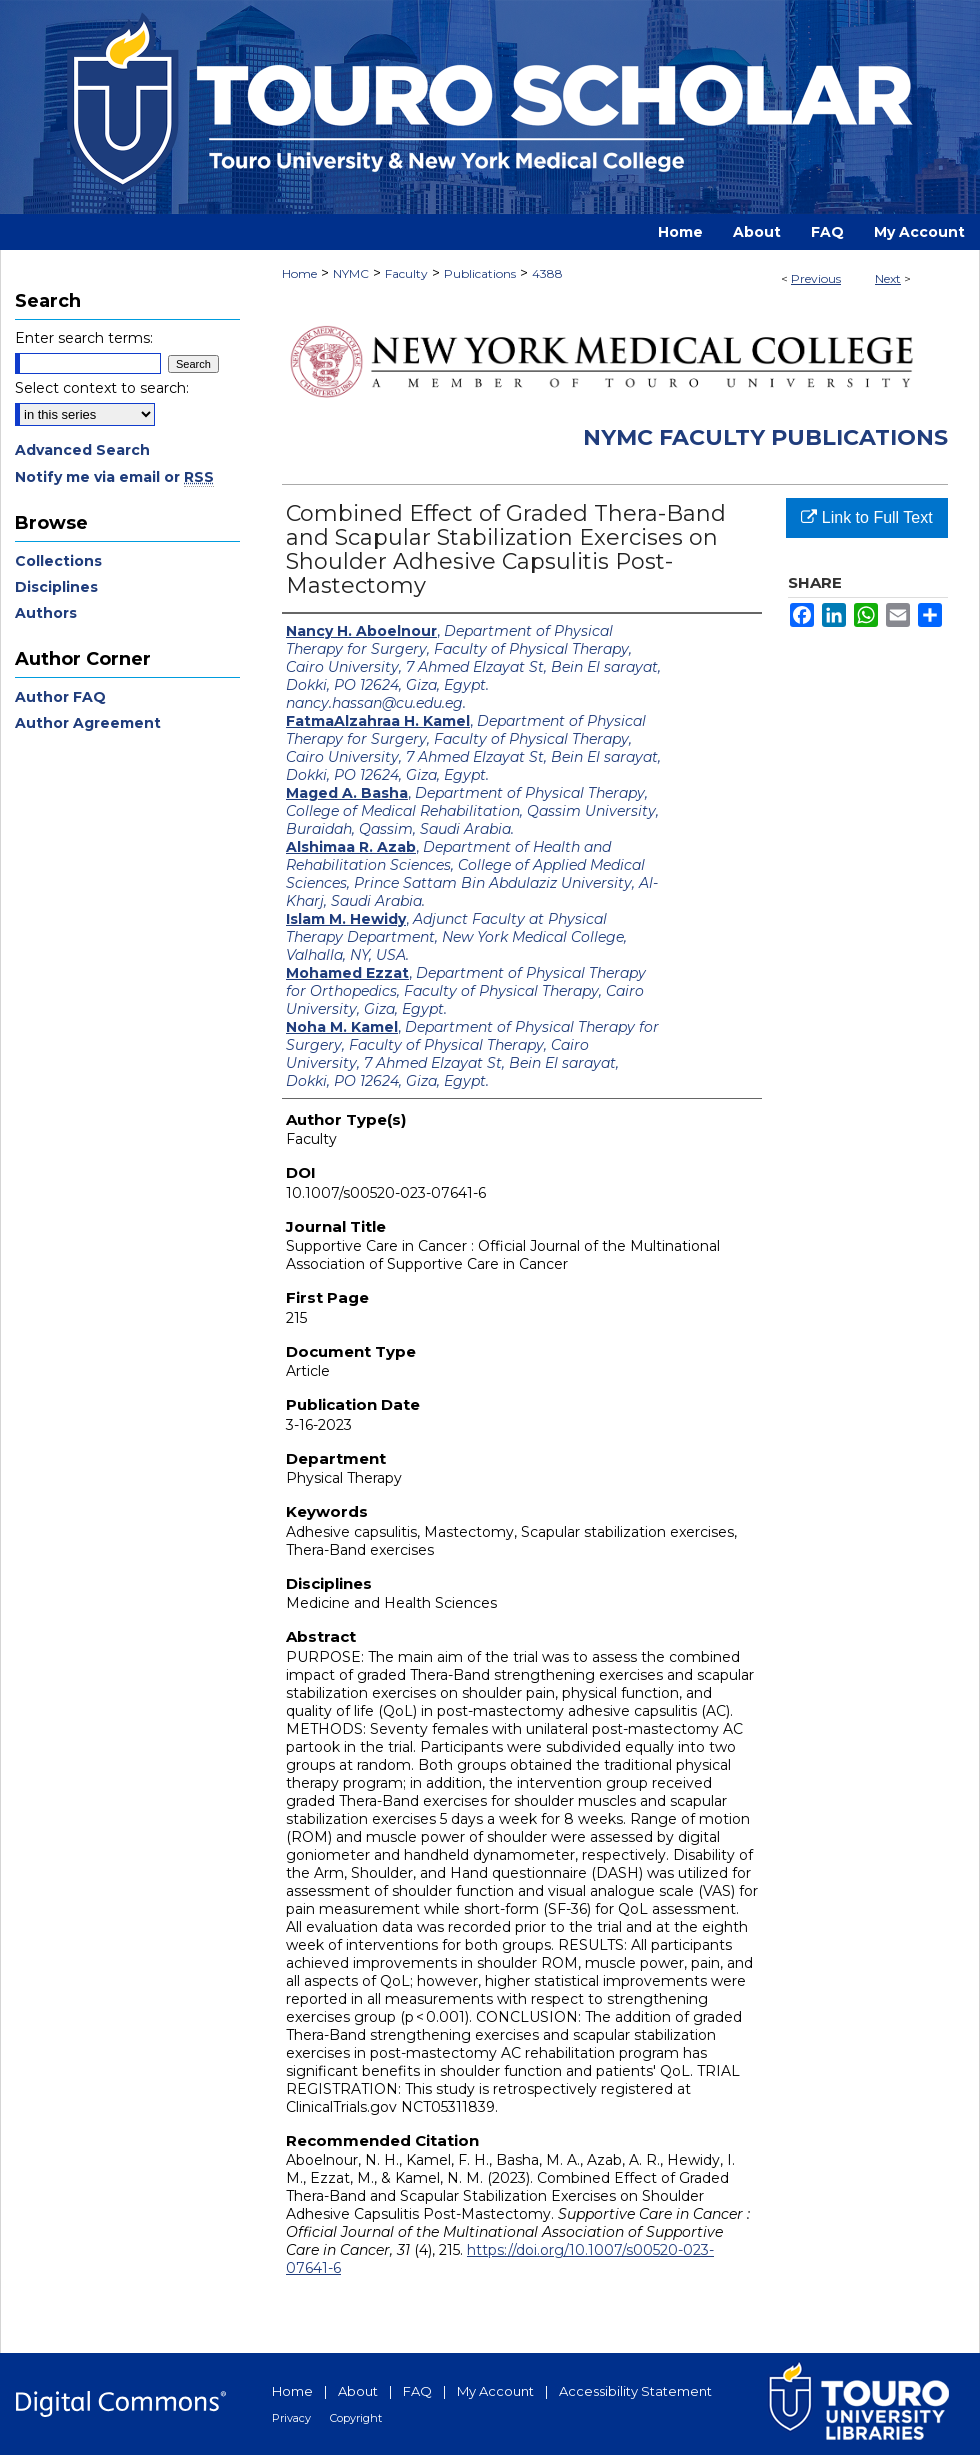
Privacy (291, 2418)
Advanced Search (82, 450)
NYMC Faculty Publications (765, 437)
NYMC (351, 273)
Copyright (356, 2418)
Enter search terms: (84, 338)
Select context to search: (102, 388)
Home (299, 273)
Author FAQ (60, 697)
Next (888, 278)
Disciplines (56, 587)
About (358, 2391)
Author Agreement (88, 723)
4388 (547, 273)
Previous (816, 278)
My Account (495, 2391)
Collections (58, 561)
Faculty (406, 273)
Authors (46, 613)
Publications (480, 273)
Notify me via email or (114, 477)
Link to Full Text (866, 517)
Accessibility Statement (635, 2391)
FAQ (417, 2391)
